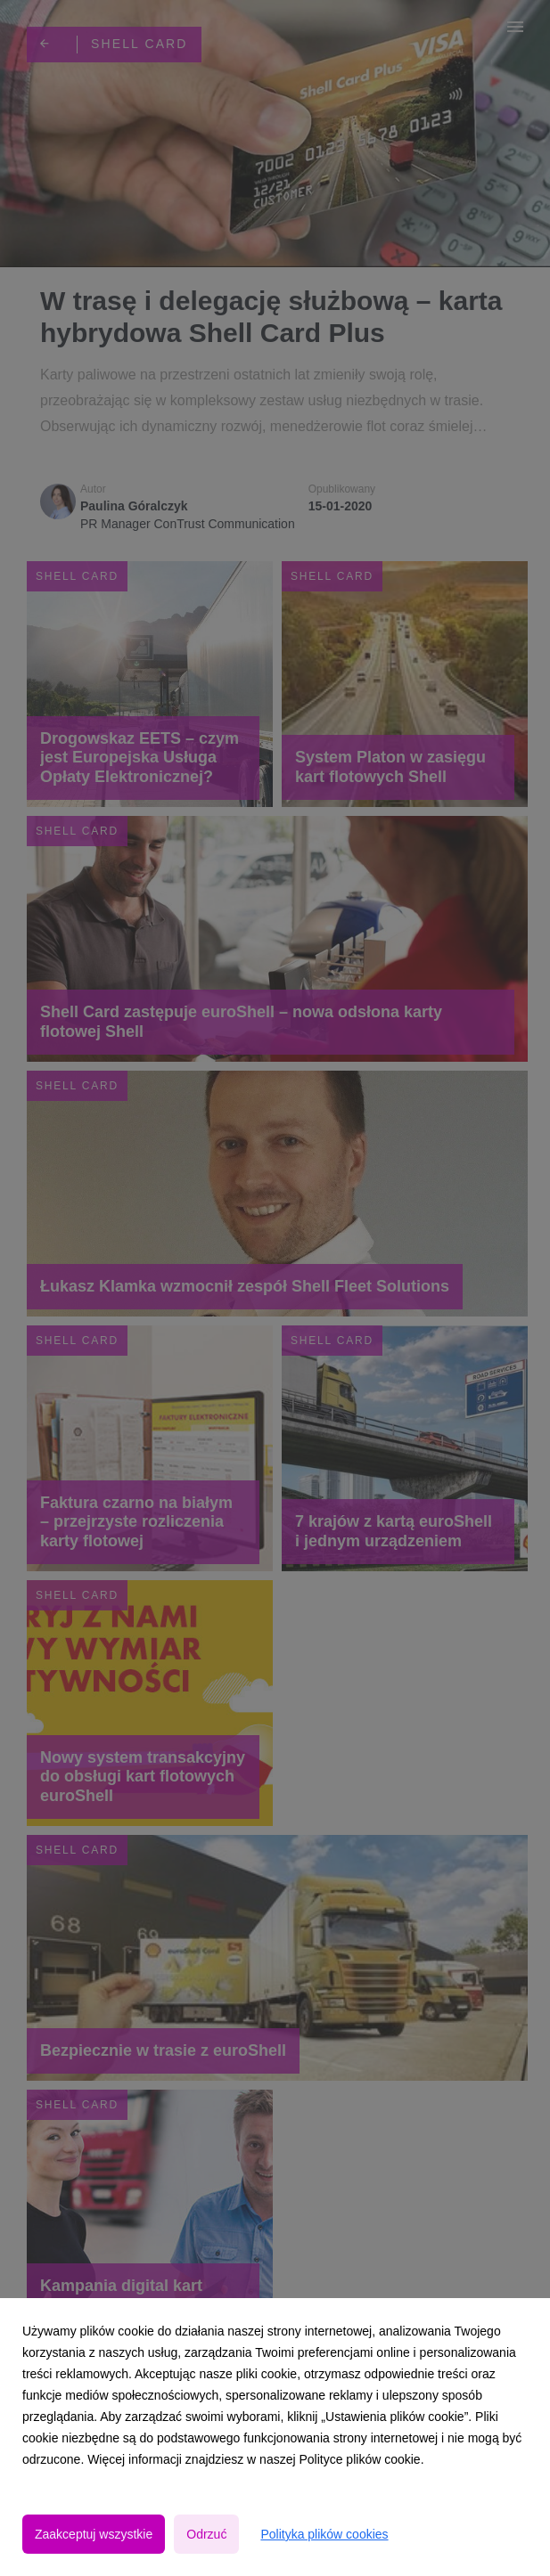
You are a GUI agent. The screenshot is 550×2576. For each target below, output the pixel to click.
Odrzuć (206, 2534)
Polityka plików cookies (324, 2534)
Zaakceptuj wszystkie (93, 2534)
